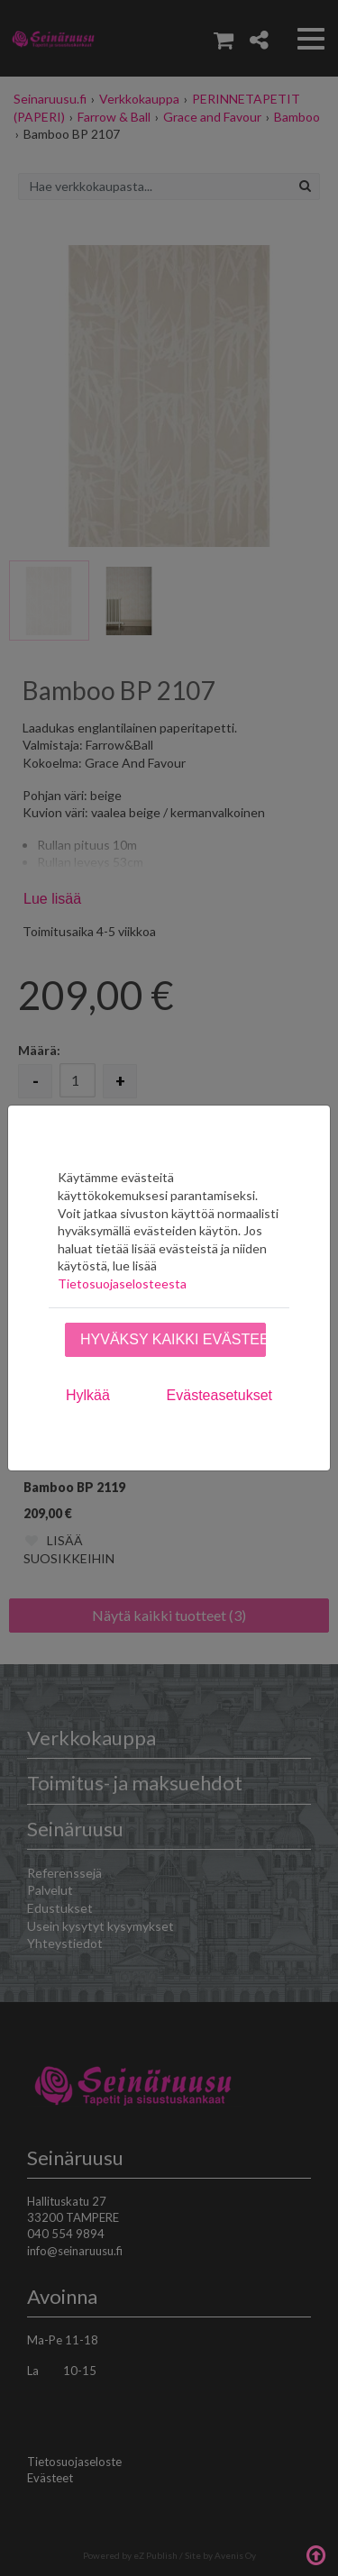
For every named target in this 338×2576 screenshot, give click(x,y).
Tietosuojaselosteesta (122, 1283)
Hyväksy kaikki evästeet (173, 1339)
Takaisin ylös (315, 2553)
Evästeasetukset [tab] (219, 1395)
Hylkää (88, 1395)
